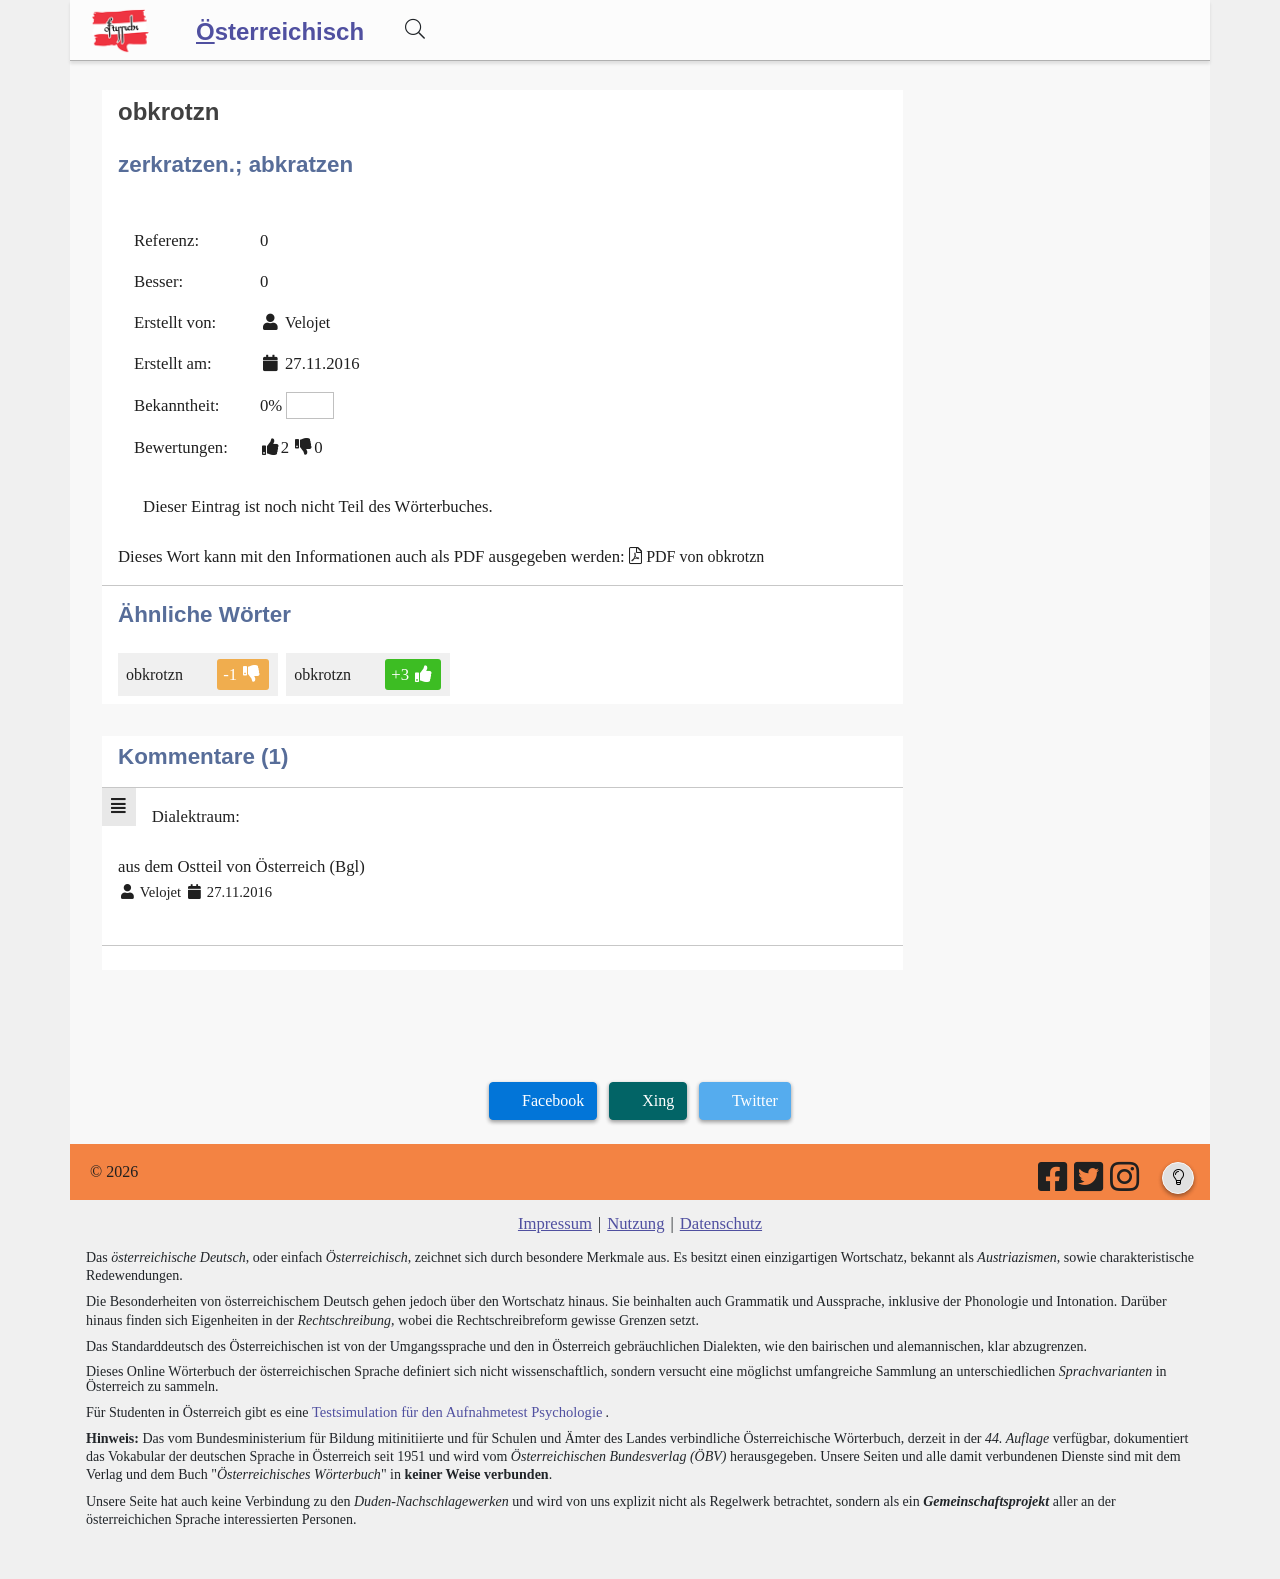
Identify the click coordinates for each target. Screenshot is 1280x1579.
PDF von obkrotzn (682, 542)
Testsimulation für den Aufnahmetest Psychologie (451, 1390)
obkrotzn (156, 659)
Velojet (301, 316)
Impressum (557, 1203)
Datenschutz (718, 1203)
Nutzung (635, 1203)
